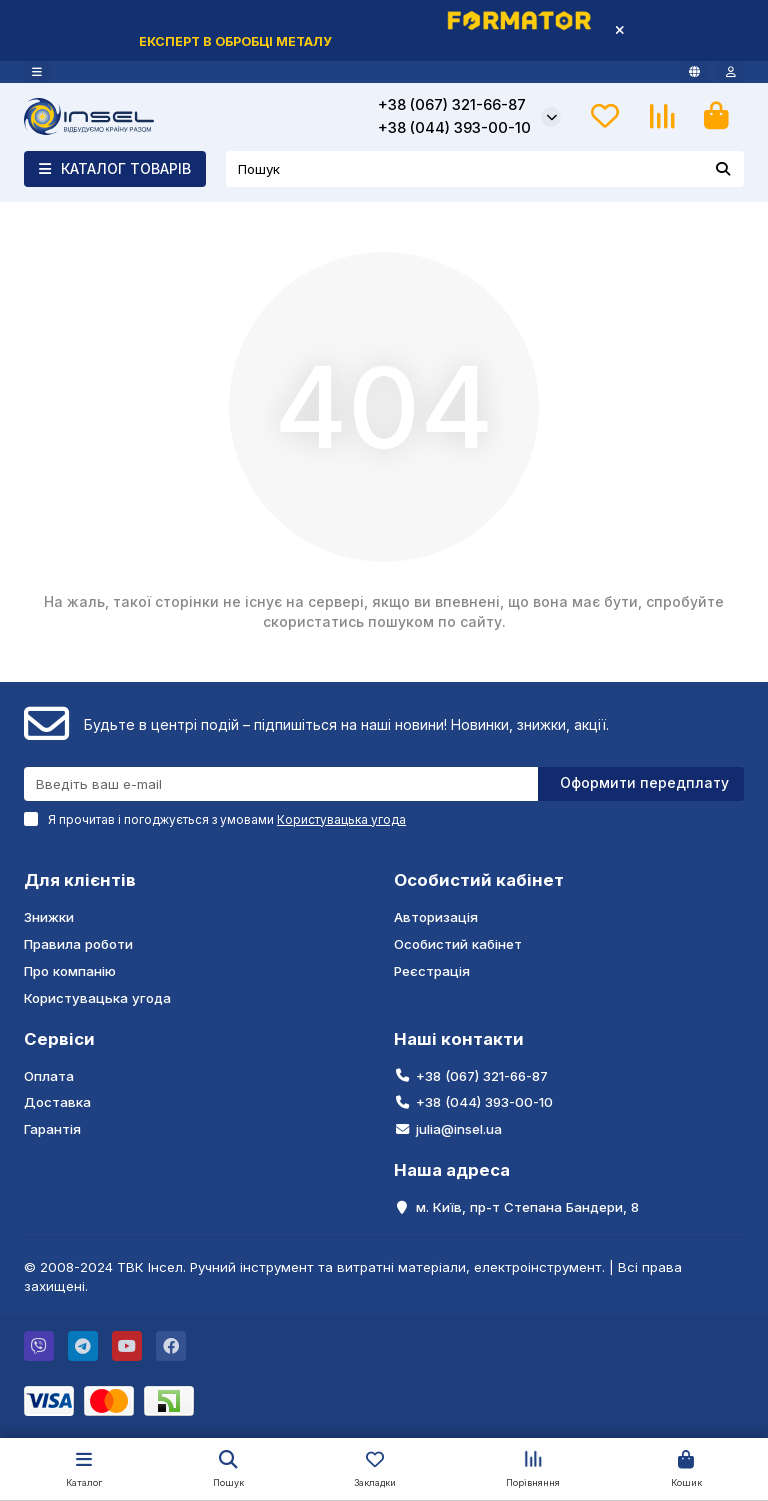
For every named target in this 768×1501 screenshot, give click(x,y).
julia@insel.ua (459, 1129)
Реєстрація (432, 971)
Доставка (57, 1102)
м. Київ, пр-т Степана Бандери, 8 (527, 1207)
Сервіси (59, 1039)
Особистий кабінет (479, 880)
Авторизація (436, 917)
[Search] (485, 169)
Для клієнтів (80, 880)
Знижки (49, 917)
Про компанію (70, 971)
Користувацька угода (97, 998)
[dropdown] (37, 72)
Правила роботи (78, 944)
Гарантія (52, 1129)
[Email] (281, 784)
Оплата (49, 1076)
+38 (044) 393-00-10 (454, 128)
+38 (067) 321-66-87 (452, 105)
